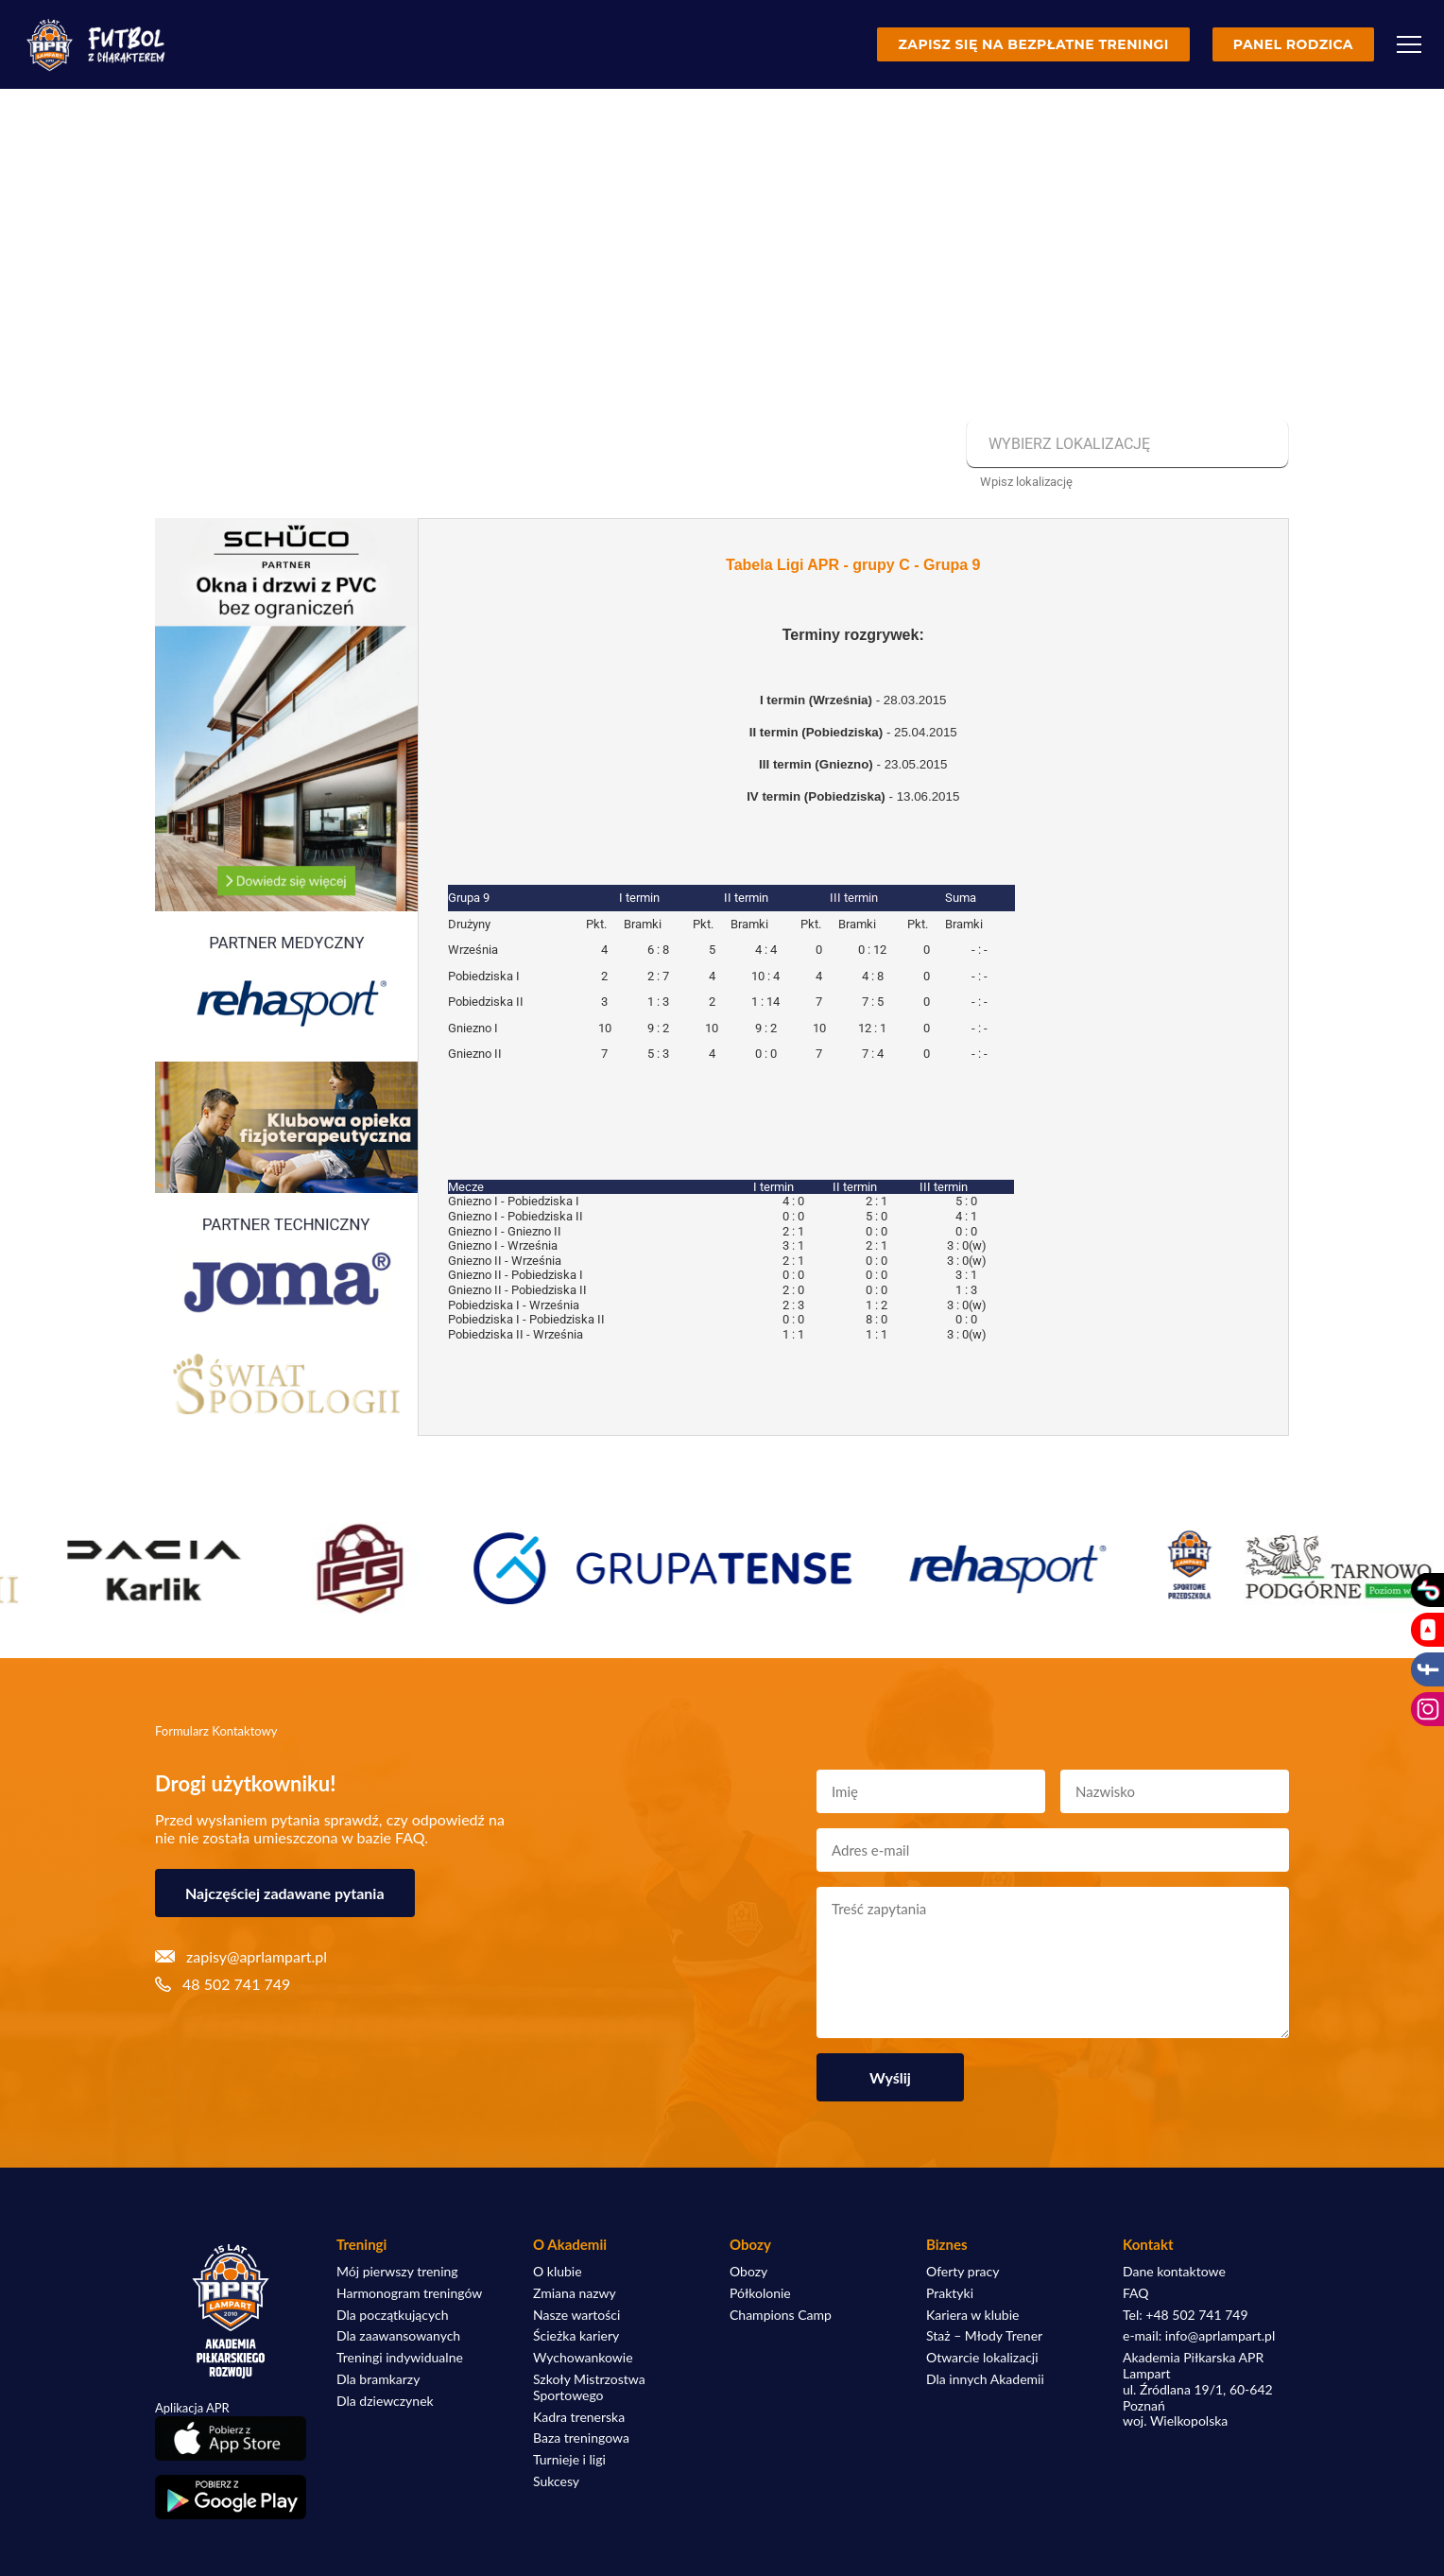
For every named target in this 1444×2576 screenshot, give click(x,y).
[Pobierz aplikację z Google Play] (230, 2497)
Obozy (748, 2271)
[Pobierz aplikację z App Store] (230, 2438)
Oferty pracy (962, 2271)
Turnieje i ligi (569, 2459)
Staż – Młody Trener (984, 2335)
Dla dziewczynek (385, 2401)
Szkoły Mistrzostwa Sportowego (589, 2387)
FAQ (1136, 2293)
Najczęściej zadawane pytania (285, 1893)
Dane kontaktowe (1174, 2271)
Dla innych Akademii (985, 2379)
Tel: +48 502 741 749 (1185, 2315)
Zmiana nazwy (574, 2293)
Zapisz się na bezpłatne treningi (1033, 44)
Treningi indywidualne (399, 2357)
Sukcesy (556, 2481)
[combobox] (1125, 444)
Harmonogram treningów (409, 2293)
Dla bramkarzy (378, 2379)
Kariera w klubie (972, 2315)
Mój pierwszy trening (397, 2271)
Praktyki (949, 2293)
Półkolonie (760, 2293)
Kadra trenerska (579, 2417)
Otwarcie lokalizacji (982, 2357)
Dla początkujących (392, 2315)
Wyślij (890, 2077)
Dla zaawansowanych (398, 2335)
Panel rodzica (1293, 44)
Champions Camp (781, 2315)
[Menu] (1409, 44)
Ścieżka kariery (576, 2335)
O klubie (557, 2271)
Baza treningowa (581, 2438)
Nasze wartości (576, 2315)
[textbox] (1125, 444)
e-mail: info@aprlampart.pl (1199, 2335)
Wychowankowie (583, 2357)
